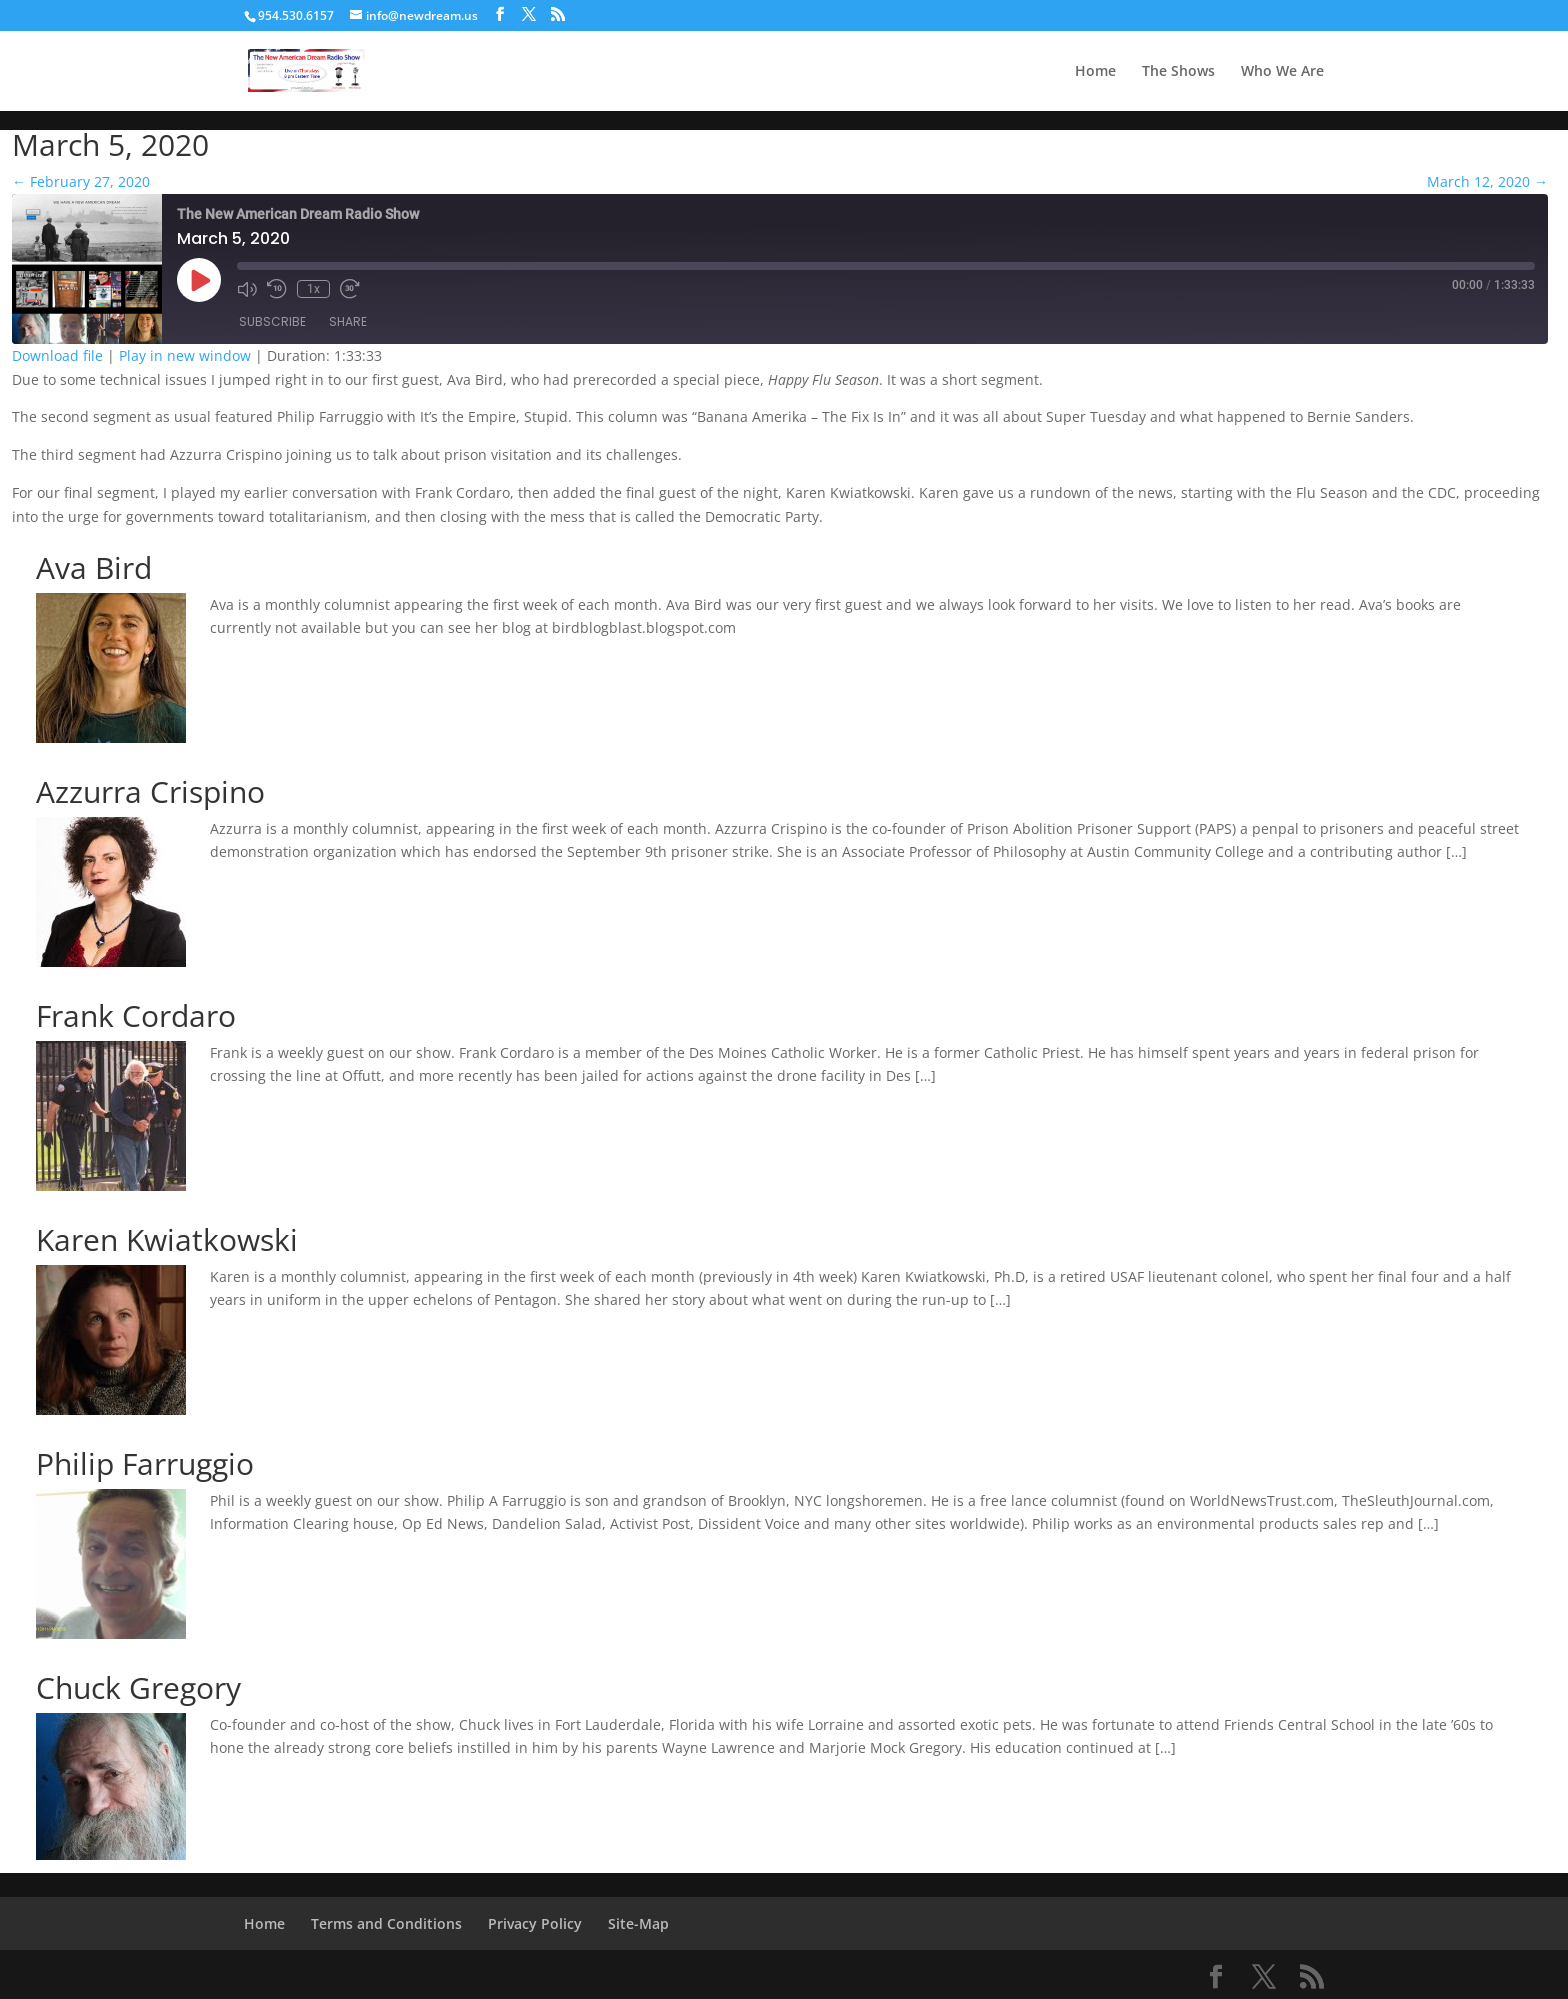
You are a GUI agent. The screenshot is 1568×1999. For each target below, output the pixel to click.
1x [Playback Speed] (313, 289)
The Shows (1178, 72)
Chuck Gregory (138, 1687)
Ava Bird (94, 567)
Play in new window (185, 355)
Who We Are (1282, 72)
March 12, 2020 (1487, 181)
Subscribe (272, 321)
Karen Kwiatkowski (167, 1239)
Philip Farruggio (145, 1463)
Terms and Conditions (386, 1923)
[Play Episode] (199, 280)
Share (348, 321)
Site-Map (638, 1923)
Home (1095, 72)
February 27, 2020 (81, 181)
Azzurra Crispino (150, 791)
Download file (57, 355)
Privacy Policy (535, 1923)
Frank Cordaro (136, 1015)
